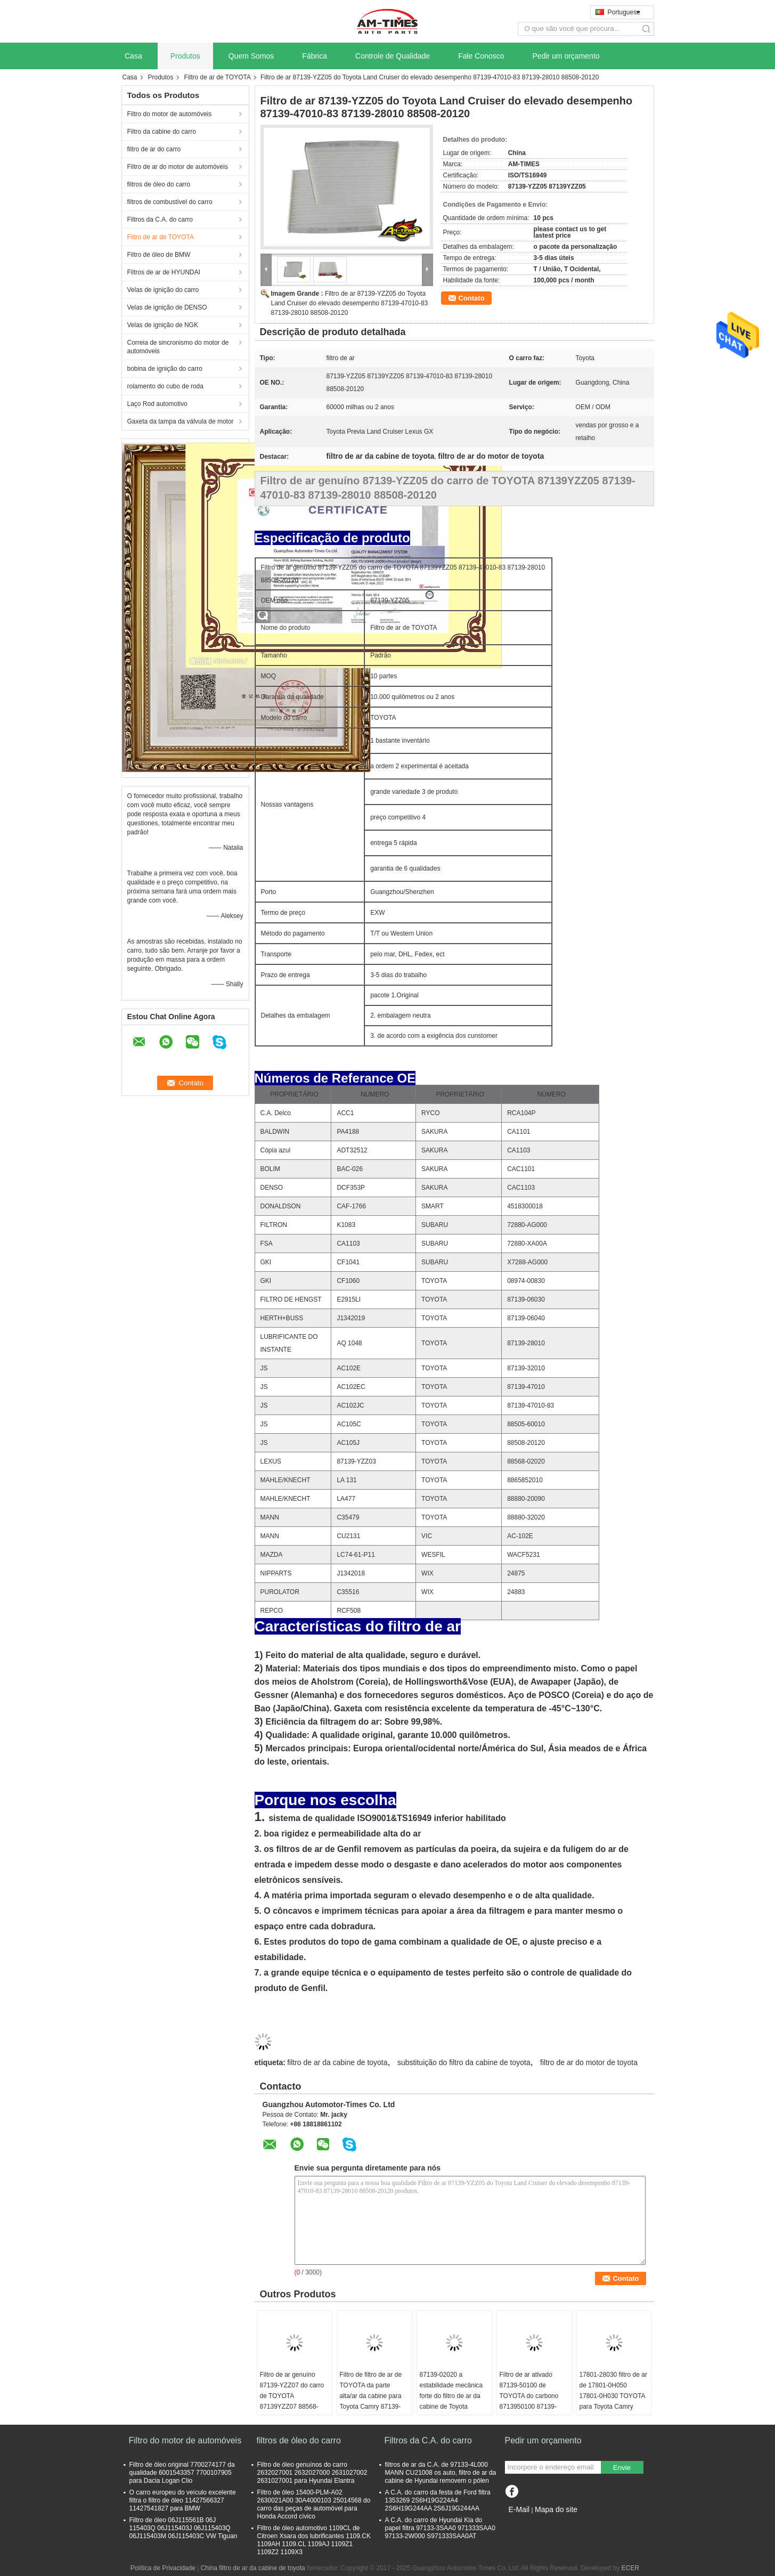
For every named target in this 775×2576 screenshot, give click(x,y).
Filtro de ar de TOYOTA (217, 77)
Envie (622, 2468)
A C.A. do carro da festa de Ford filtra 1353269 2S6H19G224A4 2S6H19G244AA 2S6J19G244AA (438, 2500)
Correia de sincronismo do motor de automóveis (178, 347)
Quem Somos (251, 56)
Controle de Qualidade (392, 56)
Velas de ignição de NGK (162, 325)
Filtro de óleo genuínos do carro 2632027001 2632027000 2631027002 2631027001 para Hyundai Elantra (312, 2472)
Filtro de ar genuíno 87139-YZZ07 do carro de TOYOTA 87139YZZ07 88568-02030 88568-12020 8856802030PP (292, 2401)
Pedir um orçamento (566, 56)
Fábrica (314, 56)
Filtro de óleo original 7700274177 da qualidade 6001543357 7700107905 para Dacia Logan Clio (182, 2472)
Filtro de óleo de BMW (159, 254)
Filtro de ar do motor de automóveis (177, 166)
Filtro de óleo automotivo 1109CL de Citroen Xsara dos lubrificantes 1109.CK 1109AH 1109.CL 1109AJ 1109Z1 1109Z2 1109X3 (314, 2540)
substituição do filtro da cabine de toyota (464, 2062)
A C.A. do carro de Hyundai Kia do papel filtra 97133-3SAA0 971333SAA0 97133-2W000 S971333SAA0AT (440, 2528)
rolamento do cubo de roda (165, 386)
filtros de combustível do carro (170, 202)
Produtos (185, 56)
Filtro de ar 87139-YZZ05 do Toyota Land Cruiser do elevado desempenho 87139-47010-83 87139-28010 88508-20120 (349, 303)
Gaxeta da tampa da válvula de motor (180, 421)
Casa (133, 56)
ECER (630, 2568)
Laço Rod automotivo (157, 404)
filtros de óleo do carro (159, 184)
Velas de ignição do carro (163, 290)
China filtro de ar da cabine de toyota (253, 2568)
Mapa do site (556, 2509)
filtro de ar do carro (154, 149)
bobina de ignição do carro (164, 368)
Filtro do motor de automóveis (169, 114)
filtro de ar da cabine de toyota (337, 2062)
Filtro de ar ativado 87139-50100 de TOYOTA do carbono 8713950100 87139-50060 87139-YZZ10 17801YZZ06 (529, 2401)
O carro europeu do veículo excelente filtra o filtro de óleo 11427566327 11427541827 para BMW (182, 2500)
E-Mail (519, 2509)
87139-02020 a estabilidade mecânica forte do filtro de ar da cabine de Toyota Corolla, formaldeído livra (451, 2401)
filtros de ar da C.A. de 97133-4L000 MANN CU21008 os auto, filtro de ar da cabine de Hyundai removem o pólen (440, 2472)
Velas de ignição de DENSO (167, 307)
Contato (472, 298)
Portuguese (624, 12)
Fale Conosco (481, 56)
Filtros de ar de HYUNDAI (163, 272)
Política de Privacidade (162, 2568)
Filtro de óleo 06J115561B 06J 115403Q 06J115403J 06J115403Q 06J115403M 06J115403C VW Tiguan (183, 2528)
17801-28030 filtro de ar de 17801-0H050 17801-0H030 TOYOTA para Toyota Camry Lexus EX (613, 2396)
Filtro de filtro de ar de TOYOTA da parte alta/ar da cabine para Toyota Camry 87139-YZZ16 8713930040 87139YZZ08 (371, 2401)
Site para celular (531, 2522)
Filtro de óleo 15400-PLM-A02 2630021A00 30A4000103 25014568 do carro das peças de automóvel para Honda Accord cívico (314, 2504)
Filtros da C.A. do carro (160, 219)
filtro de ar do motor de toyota (589, 2062)
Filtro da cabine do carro (161, 131)
